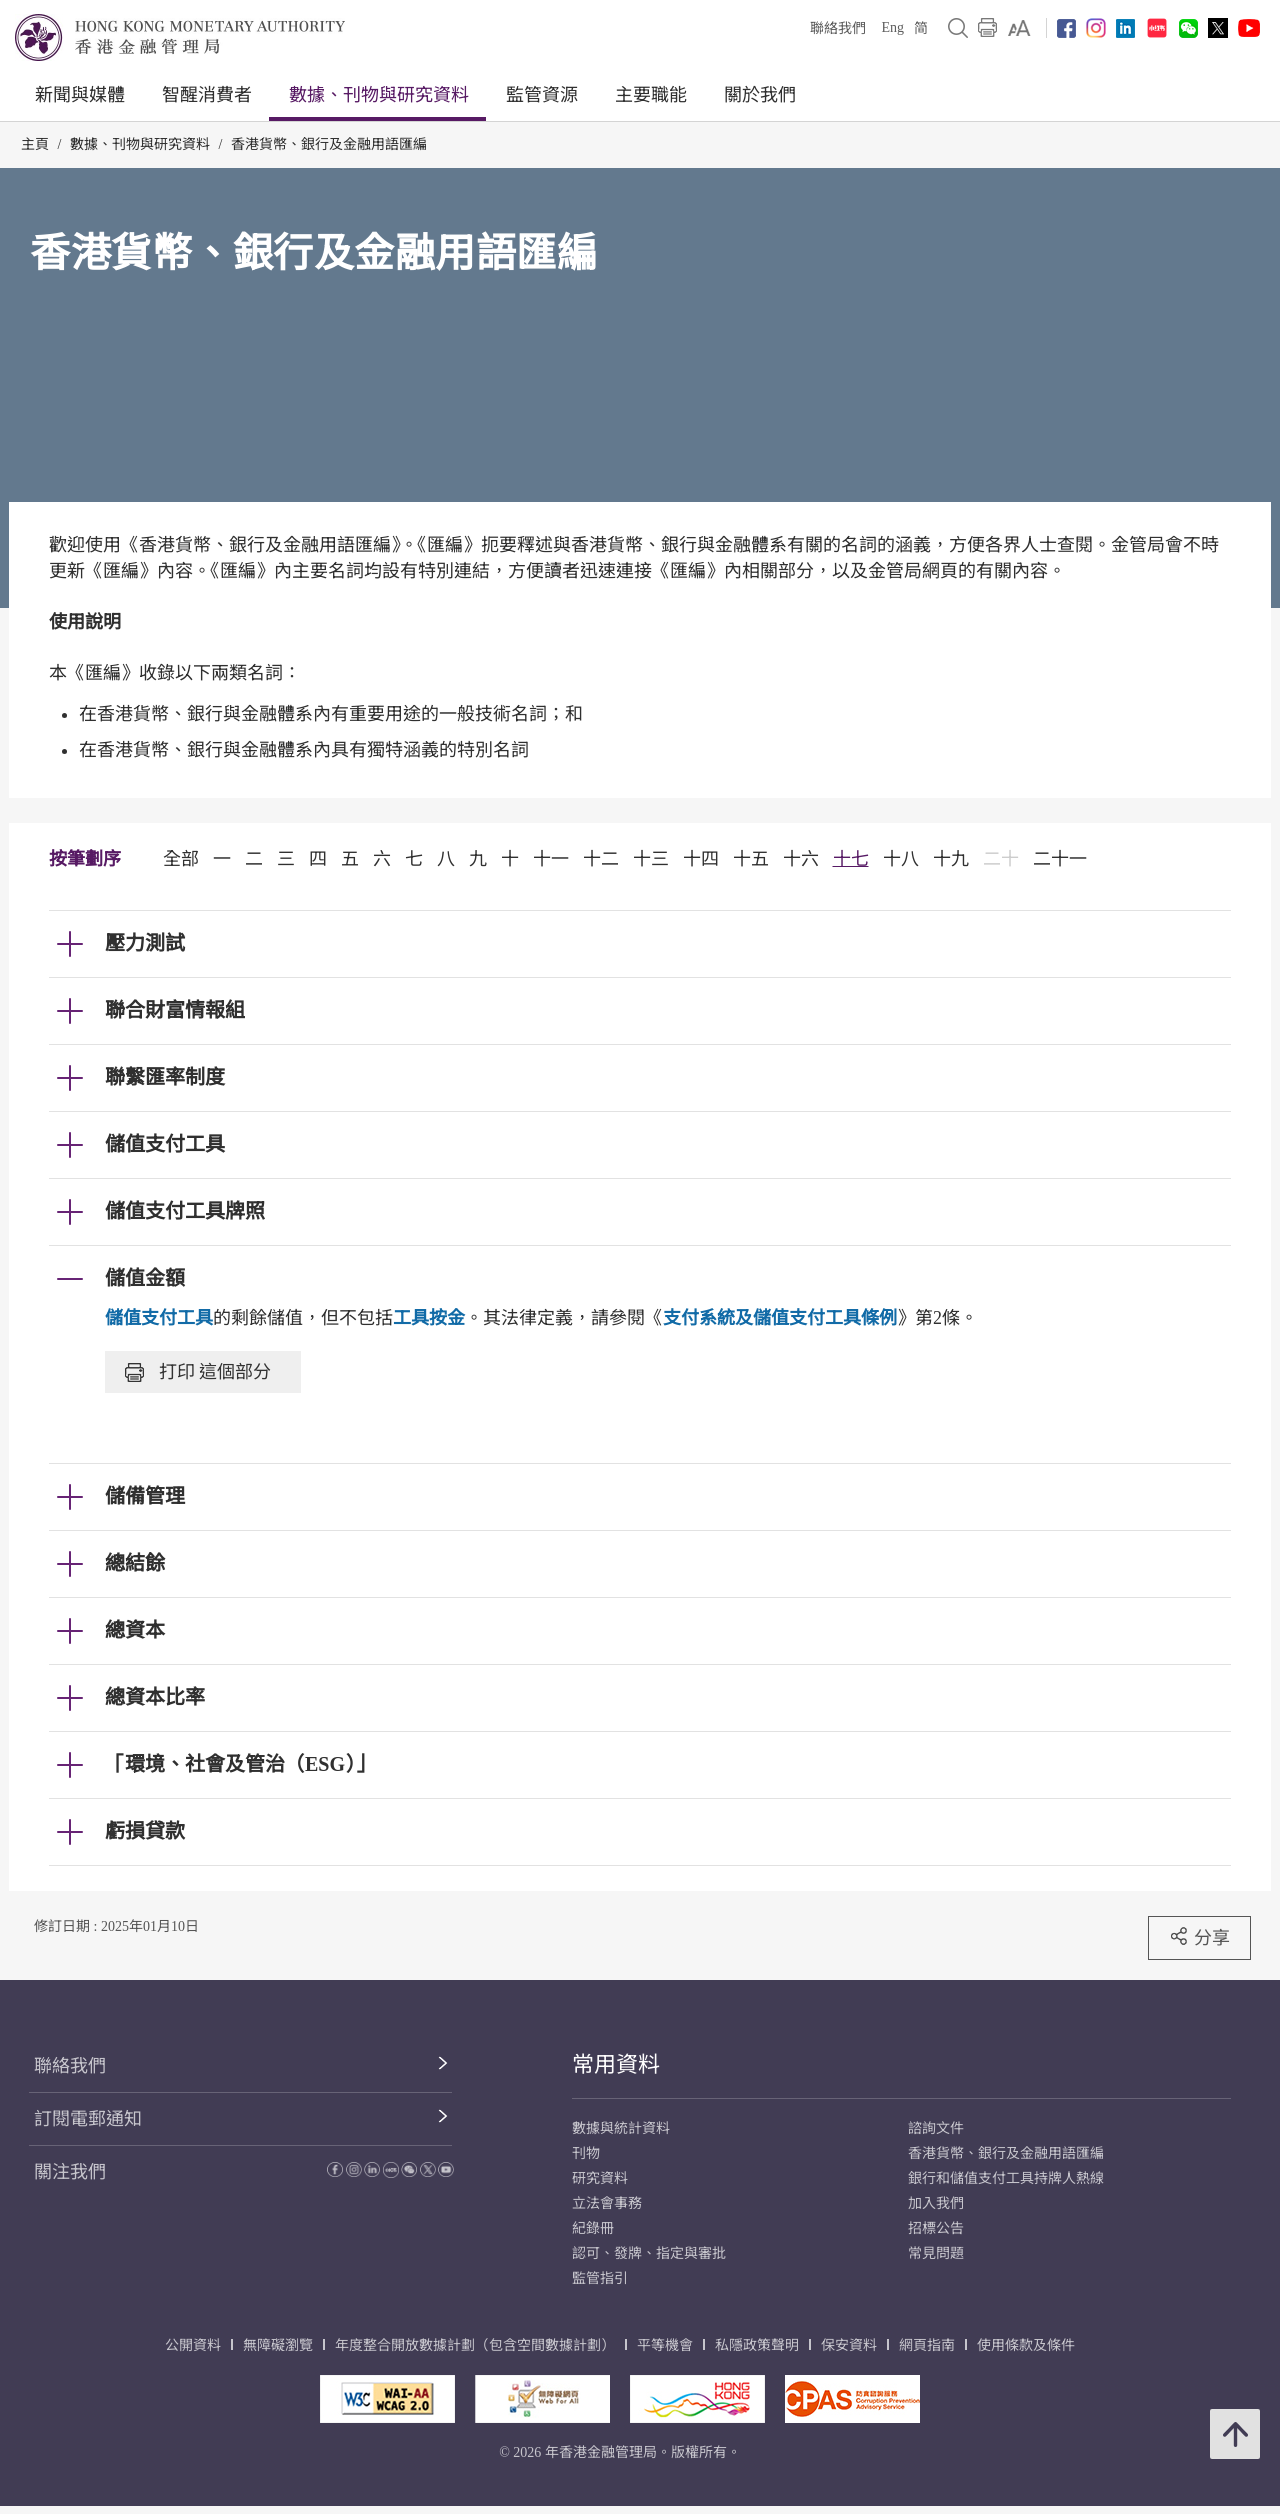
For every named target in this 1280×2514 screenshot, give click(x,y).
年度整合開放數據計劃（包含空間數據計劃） (475, 2345)
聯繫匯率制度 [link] (165, 1077)
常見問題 (936, 2253)
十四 (701, 859)
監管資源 (542, 95)
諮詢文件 (936, 2128)
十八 (901, 859)
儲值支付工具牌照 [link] (185, 1211)
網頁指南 (927, 2345)
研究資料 (600, 2178)
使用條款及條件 (1026, 2345)
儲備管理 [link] (145, 1496)
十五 (751, 859)
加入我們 (936, 2203)
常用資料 (616, 2064)
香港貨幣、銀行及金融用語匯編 (329, 144)
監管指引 (600, 2278)
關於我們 (760, 95)
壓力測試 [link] (145, 943)
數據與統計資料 (621, 2128)
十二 (601, 859)
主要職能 (651, 95)
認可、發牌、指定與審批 (649, 2253)
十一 (551, 859)
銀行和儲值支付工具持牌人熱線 (1006, 2178)
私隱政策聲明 (757, 2345)
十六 (801, 859)
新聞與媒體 (80, 95)
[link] (1019, 28)
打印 (198, 1372)
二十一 (1060, 859)
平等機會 (665, 2345)
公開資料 (193, 2345)
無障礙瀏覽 (278, 2345)
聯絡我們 (838, 28)
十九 (951, 859)
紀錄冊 (593, 2228)
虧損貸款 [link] (145, 1831)
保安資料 (849, 2345)
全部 (181, 859)
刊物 (586, 2153)
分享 (1199, 1937)
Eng (892, 27)
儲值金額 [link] (145, 1278)
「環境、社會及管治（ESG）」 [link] (240, 1764)
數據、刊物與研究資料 (379, 95)
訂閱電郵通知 (88, 2119)
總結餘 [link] (135, 1563)
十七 (851, 859)
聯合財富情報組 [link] (175, 1010)
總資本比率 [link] (155, 1697)
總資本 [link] (135, 1630)
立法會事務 (607, 2203)
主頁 (35, 144)
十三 (651, 859)
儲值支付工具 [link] (165, 1144)
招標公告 (936, 2228)
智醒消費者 (207, 95)
